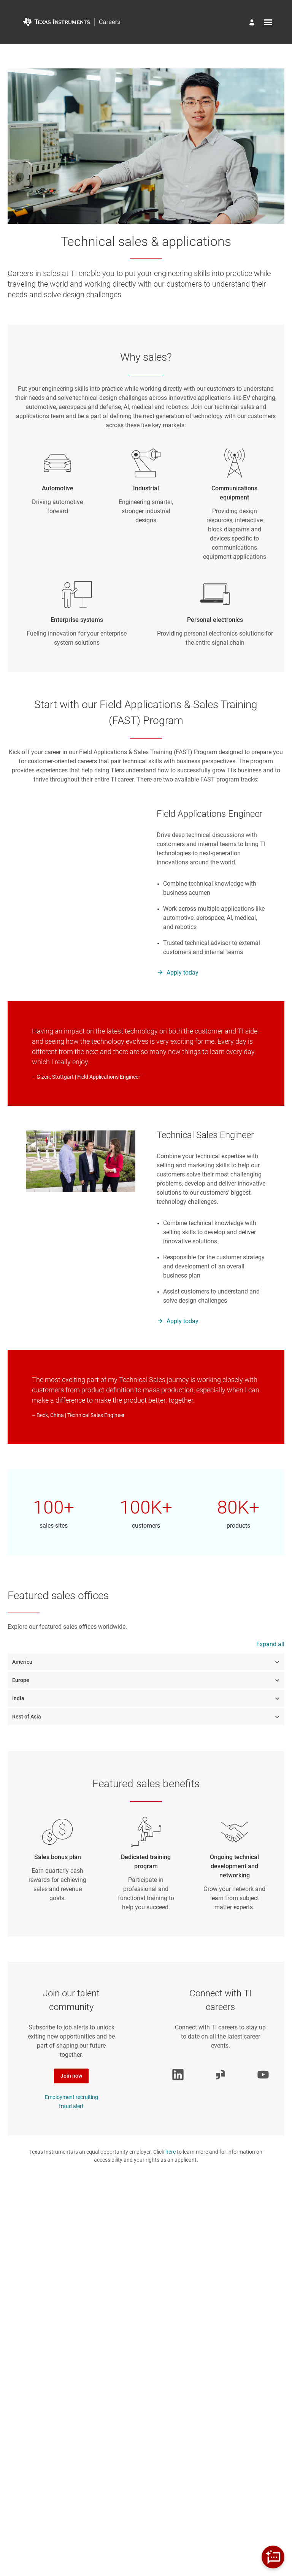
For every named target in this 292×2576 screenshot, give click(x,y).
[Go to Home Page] (71, 22)
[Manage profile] (253, 23)
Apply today (182, 972)
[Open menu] (268, 22)
